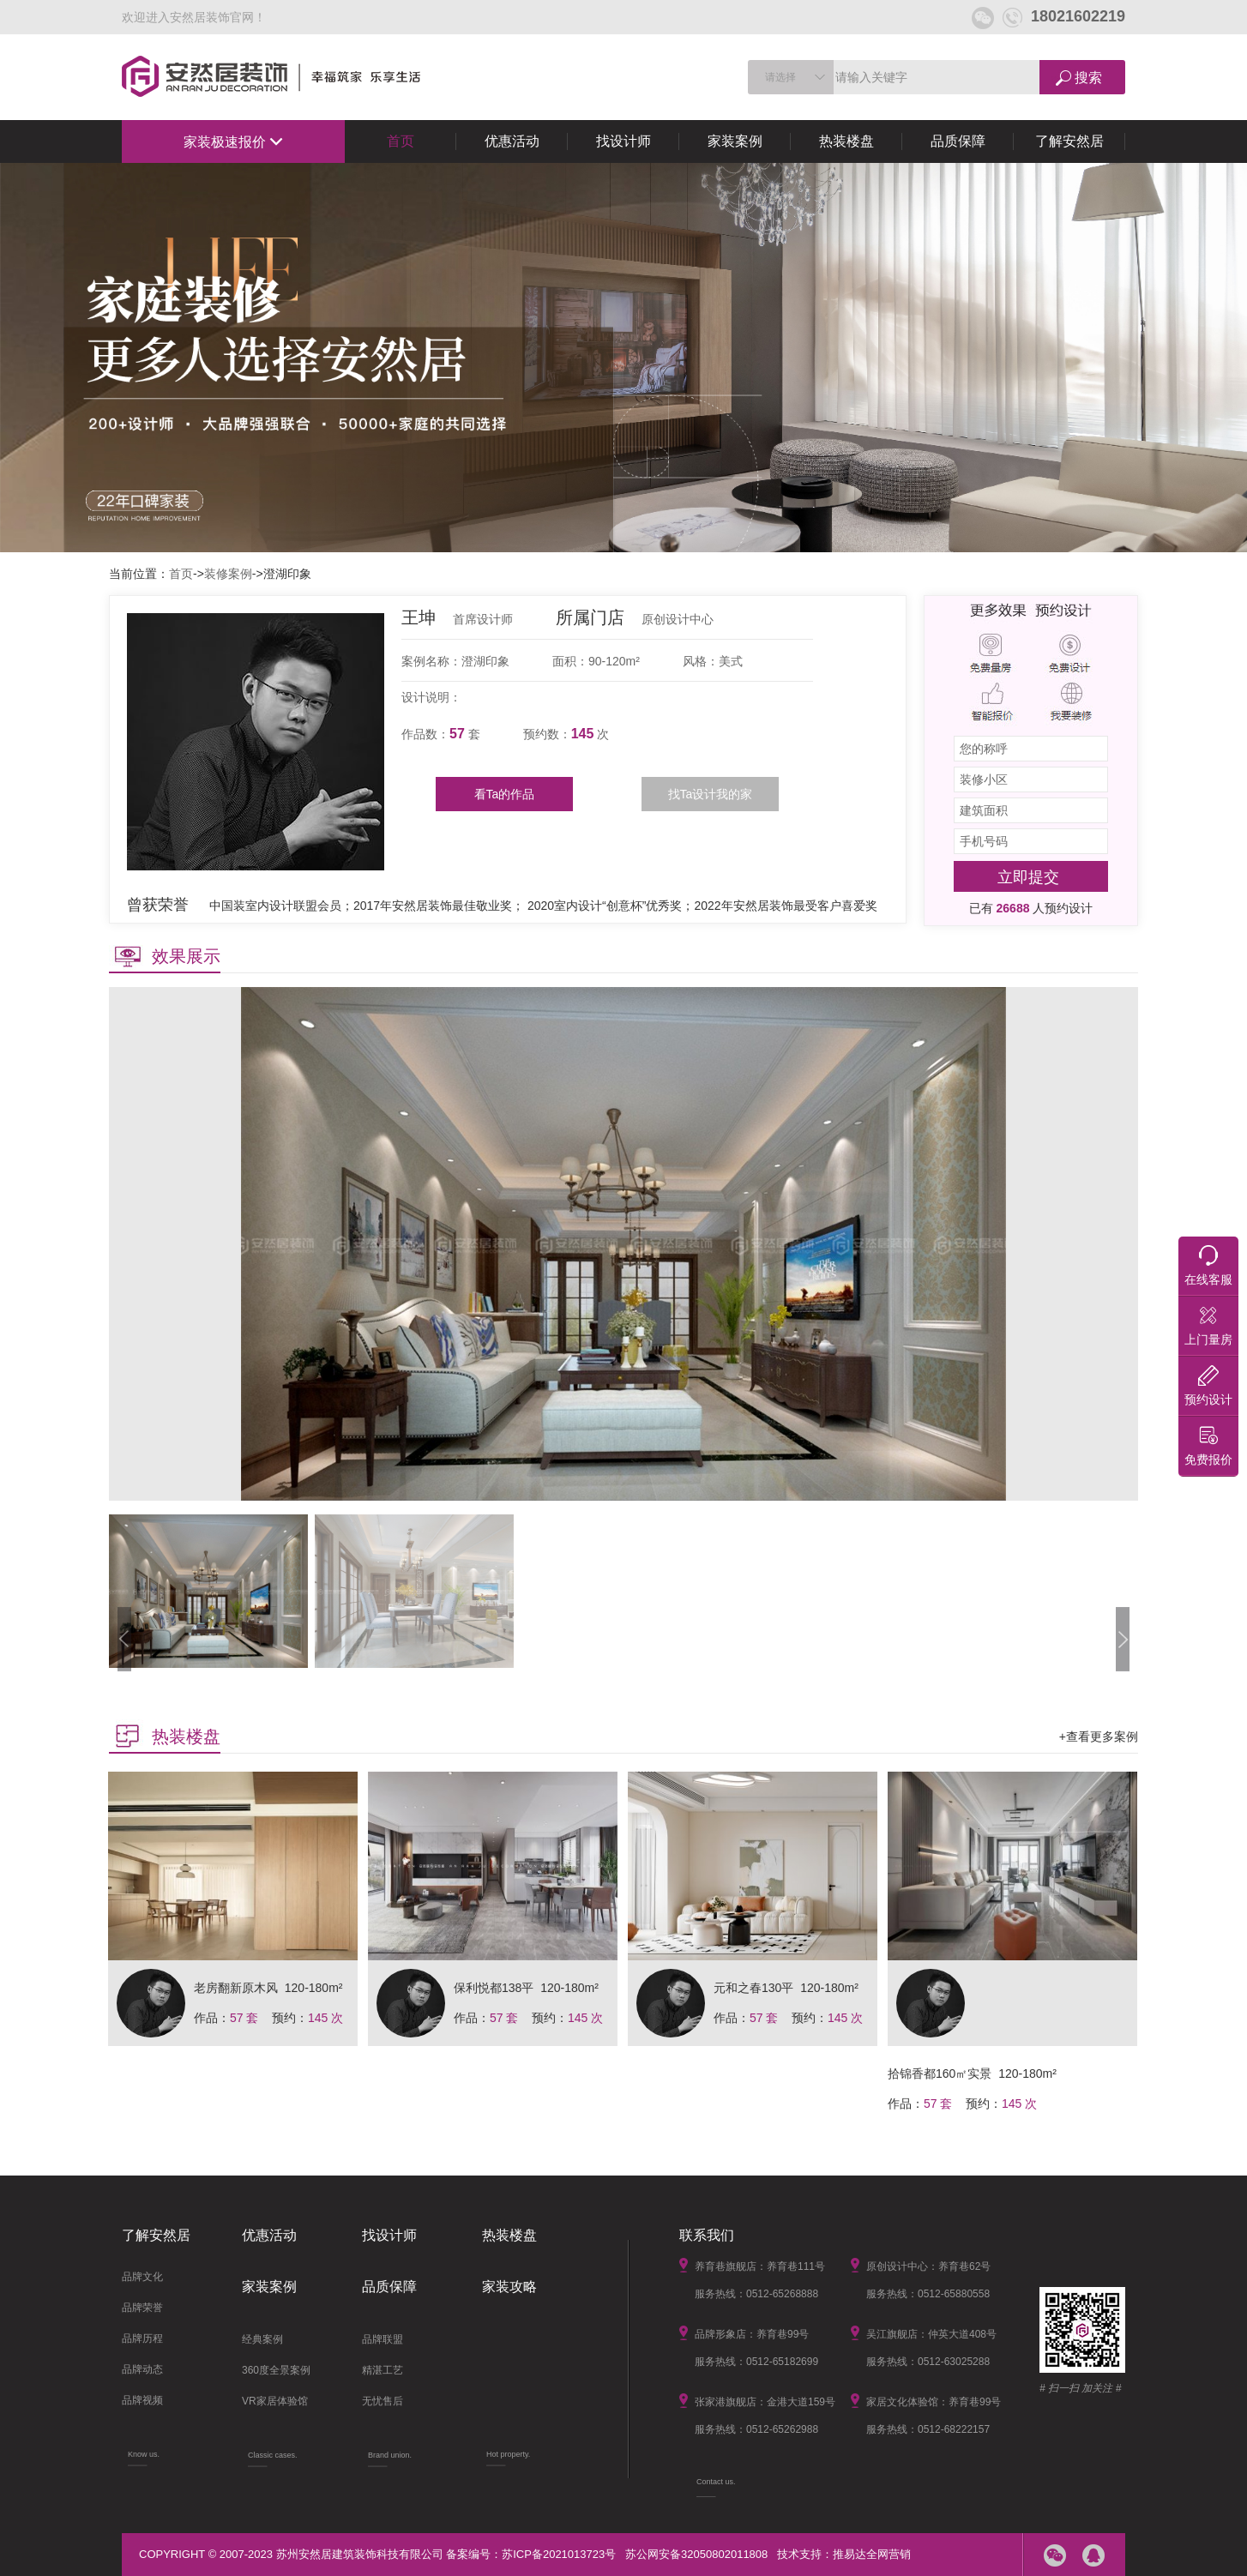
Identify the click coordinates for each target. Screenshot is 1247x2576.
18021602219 (1064, 16)
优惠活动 (512, 141)
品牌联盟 (382, 2339)
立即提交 (1028, 877)
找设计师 (623, 141)
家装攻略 (509, 2286)
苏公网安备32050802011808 (696, 2554)
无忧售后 (382, 2401)
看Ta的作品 (504, 794)
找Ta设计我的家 (710, 794)
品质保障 (958, 141)
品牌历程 (142, 2338)
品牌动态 (142, 2369)
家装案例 (735, 141)
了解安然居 (1069, 141)
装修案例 (228, 574)
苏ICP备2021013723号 (559, 2554)
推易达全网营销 (872, 2554)
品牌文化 (142, 2277)
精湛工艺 (382, 2370)
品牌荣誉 (142, 2308)
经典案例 (262, 2339)
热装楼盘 (846, 141)
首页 (400, 141)
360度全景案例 (276, 2370)
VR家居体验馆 (275, 2401)
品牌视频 (142, 2400)
